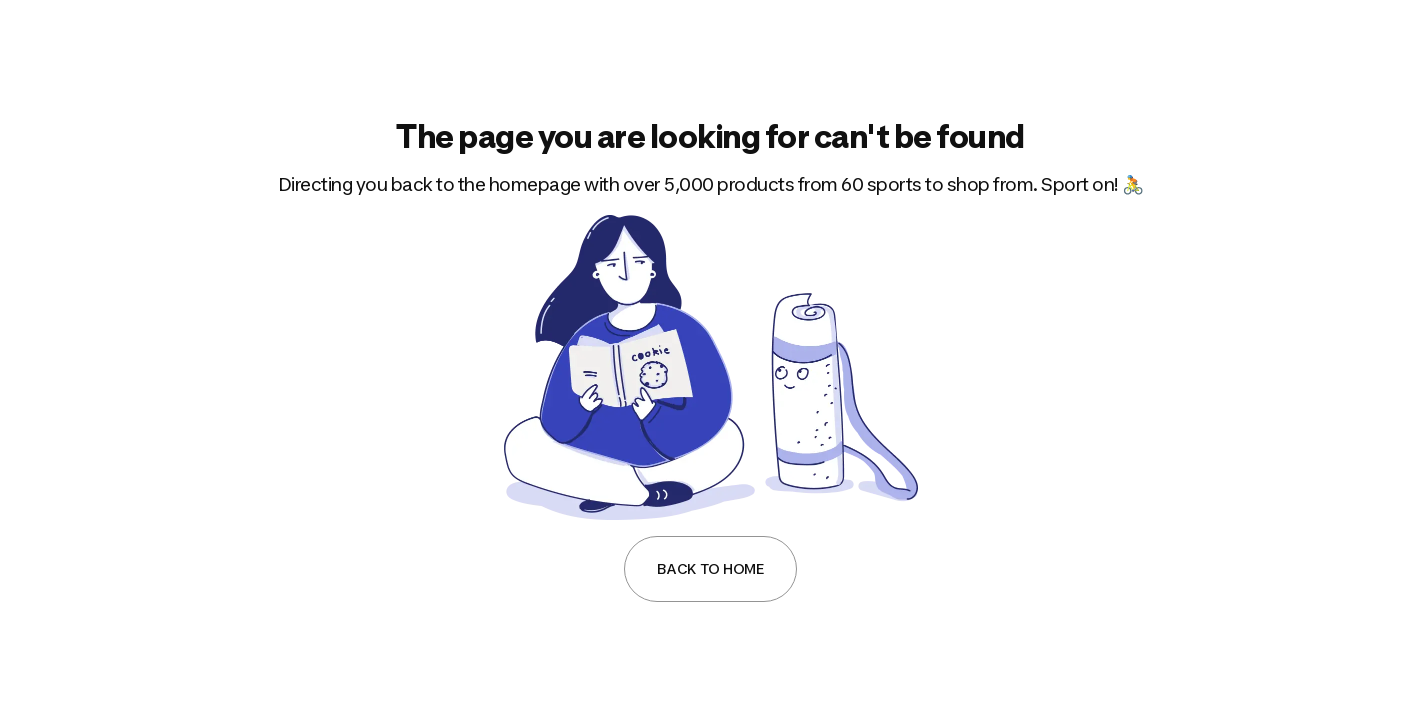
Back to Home (710, 568)
